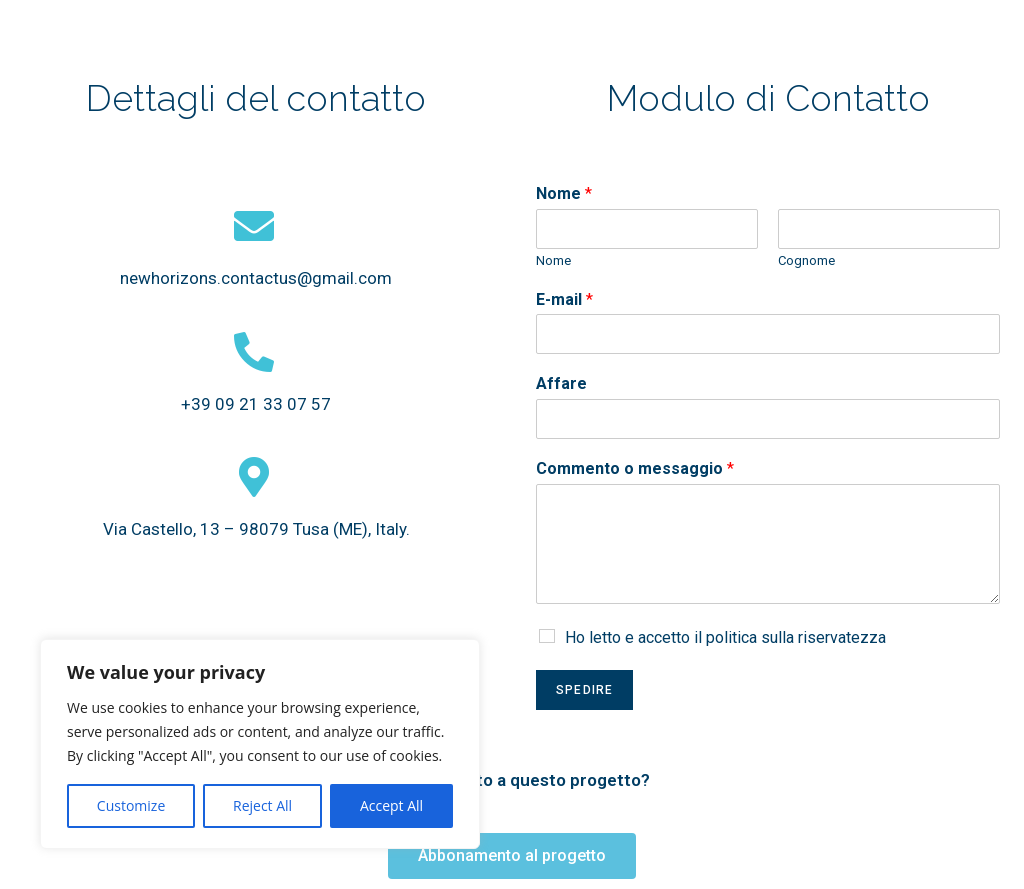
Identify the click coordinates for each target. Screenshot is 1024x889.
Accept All (391, 805)
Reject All (262, 805)
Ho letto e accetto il (725, 637)
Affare (561, 383)
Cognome (806, 260)
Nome (564, 193)
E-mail (564, 299)
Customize (131, 805)
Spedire (584, 690)
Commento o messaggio (635, 468)
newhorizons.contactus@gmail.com (256, 278)
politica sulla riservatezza (796, 637)
